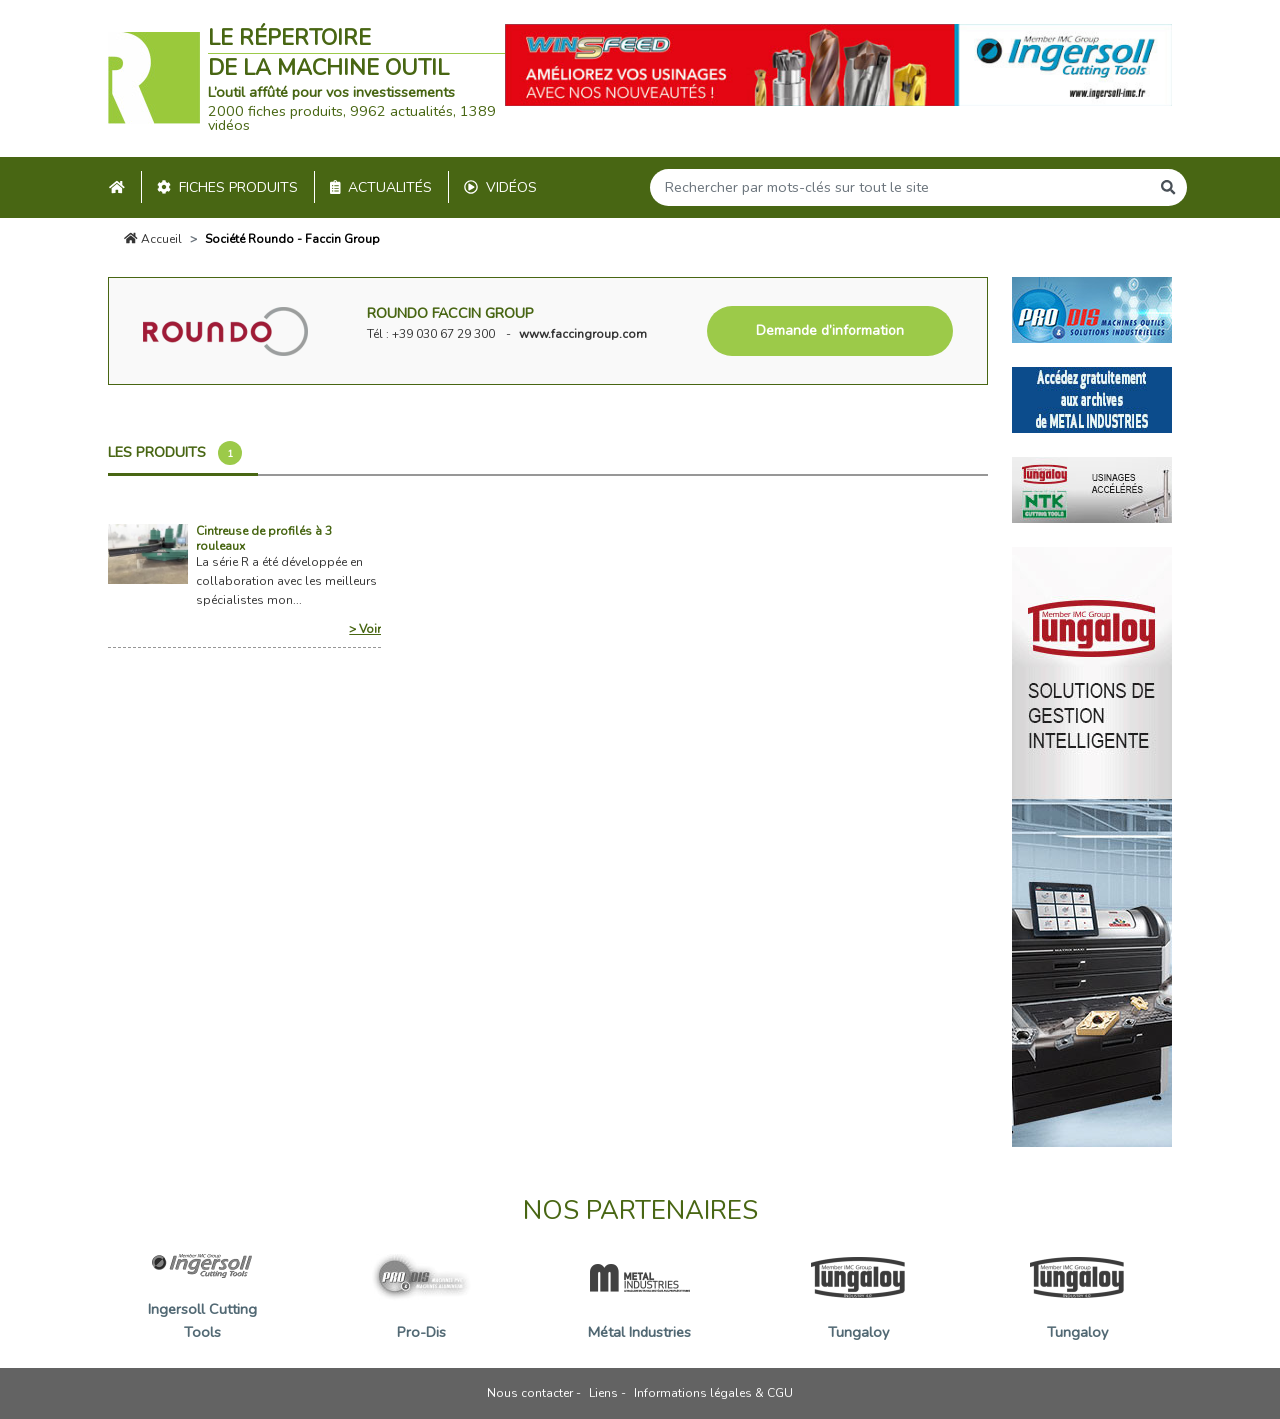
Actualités (381, 187)
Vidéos (500, 187)
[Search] (900, 187)
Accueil (153, 239)
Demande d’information (830, 330)
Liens (603, 1393)
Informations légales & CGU (713, 1393)
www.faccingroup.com (583, 334)
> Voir (365, 629)
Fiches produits (227, 187)
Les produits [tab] (175, 453)
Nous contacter (530, 1393)
